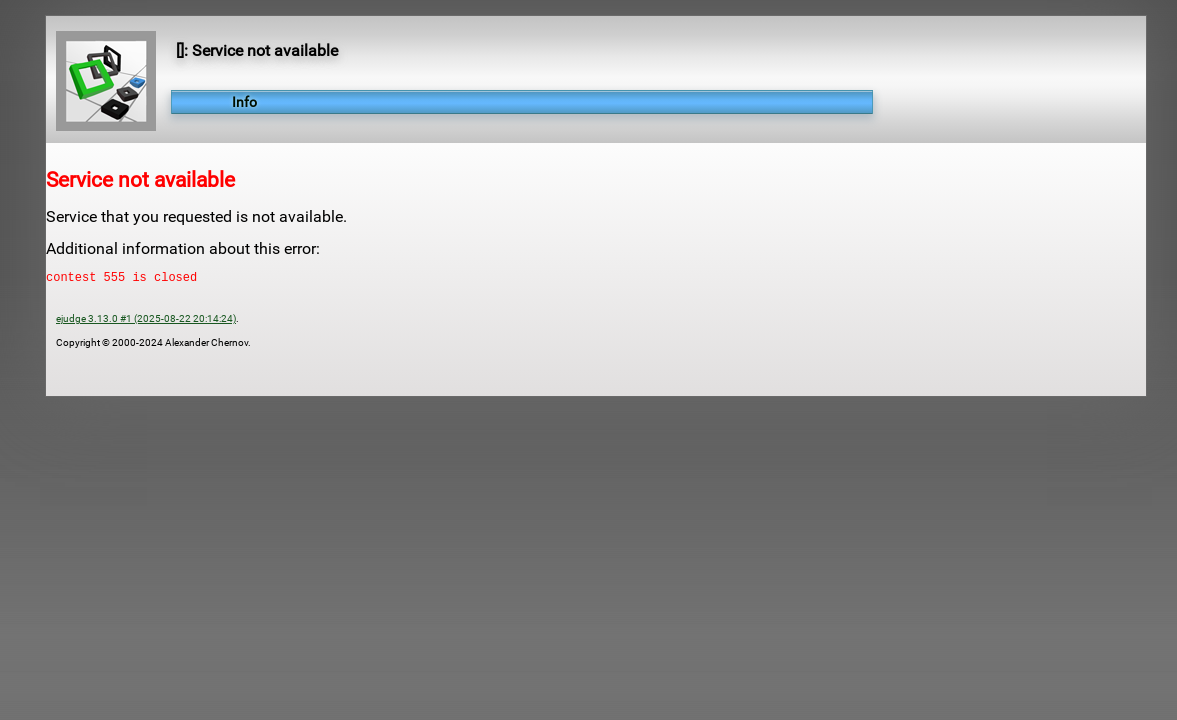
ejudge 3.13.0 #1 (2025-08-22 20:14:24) (146, 321)
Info (244, 102)
